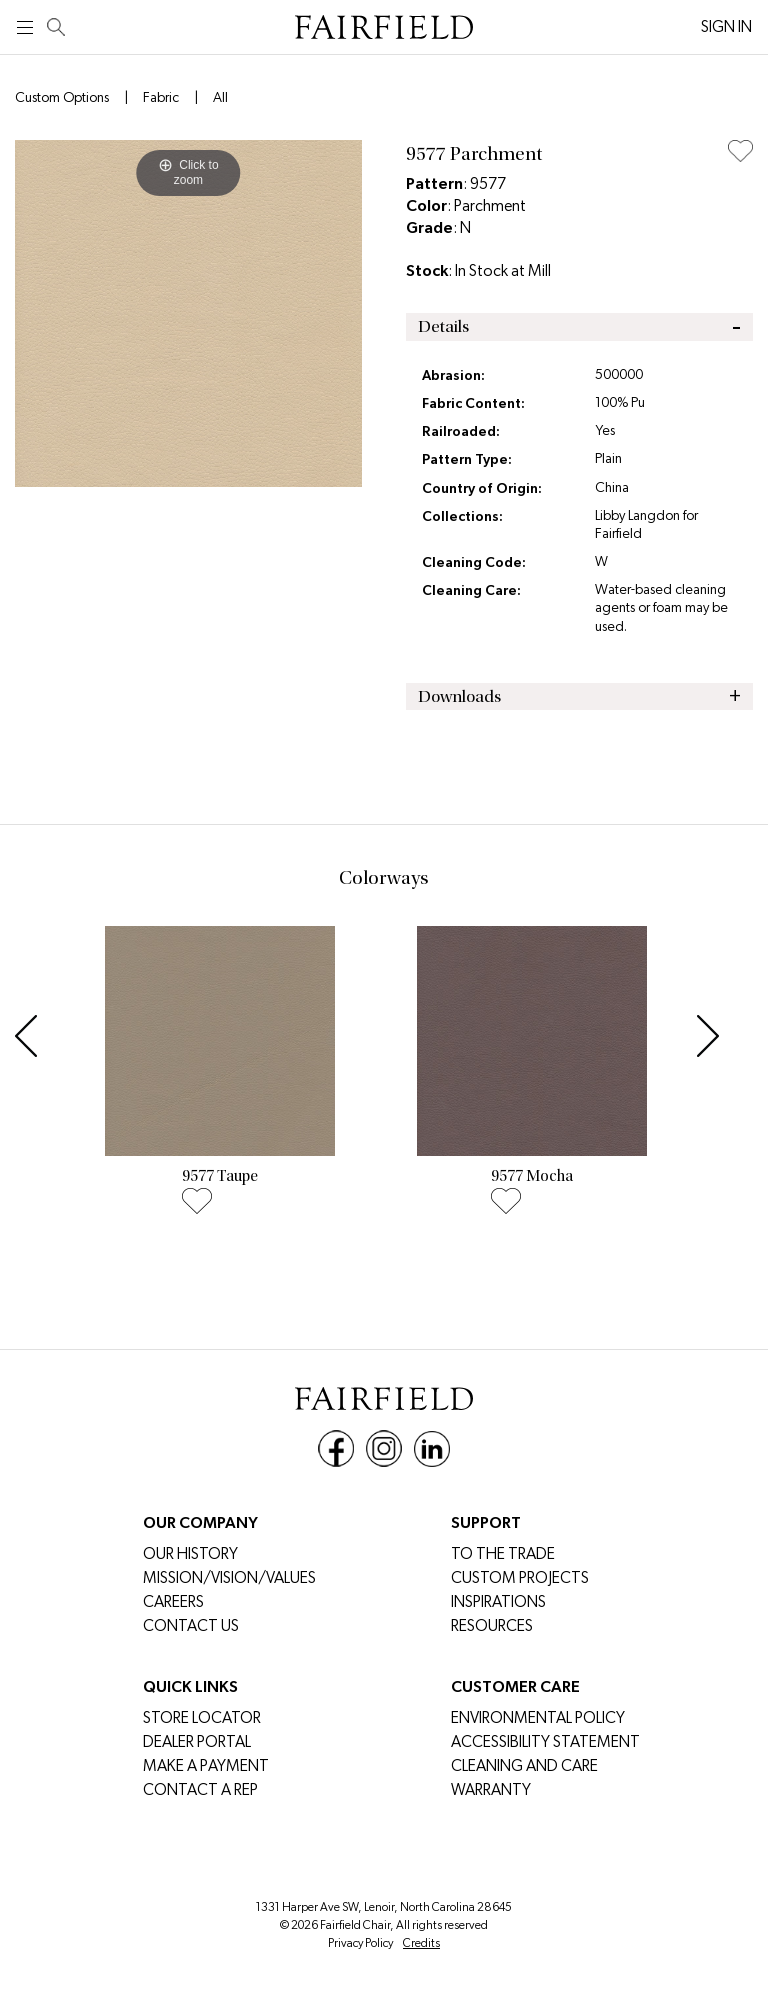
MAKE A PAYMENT (206, 1765)
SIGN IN (726, 26)
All (220, 97)
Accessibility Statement (545, 1741)
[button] (31, 1031)
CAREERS (173, 1601)
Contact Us (191, 1625)
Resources (492, 1625)
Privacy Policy (360, 1943)
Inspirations (498, 1601)
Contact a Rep (200, 1789)
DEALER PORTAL (197, 1741)
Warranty (491, 1789)
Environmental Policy (538, 1717)
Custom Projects (520, 1577)
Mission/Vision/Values (229, 1577)
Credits (421, 1943)
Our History (190, 1553)
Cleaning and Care (524, 1765)
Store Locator (202, 1717)
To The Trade (503, 1553)
